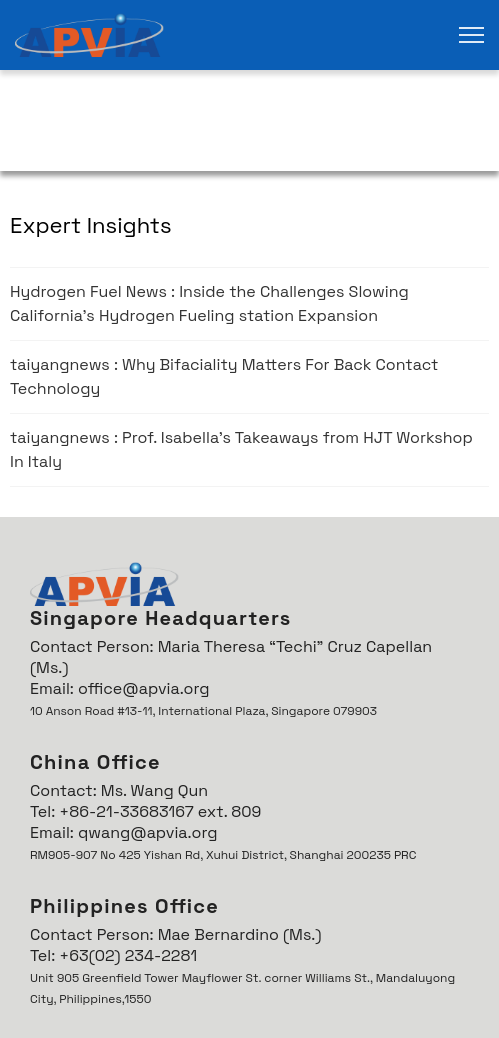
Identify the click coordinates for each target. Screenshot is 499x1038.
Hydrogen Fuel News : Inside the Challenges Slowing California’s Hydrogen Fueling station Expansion (209, 303)
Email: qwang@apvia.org (123, 832)
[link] (89, 35)
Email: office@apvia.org (120, 688)
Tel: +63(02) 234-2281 (113, 955)
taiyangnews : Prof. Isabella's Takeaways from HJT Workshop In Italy (241, 449)
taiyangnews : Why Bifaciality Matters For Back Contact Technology (224, 376)
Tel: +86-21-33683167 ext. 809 (145, 811)
